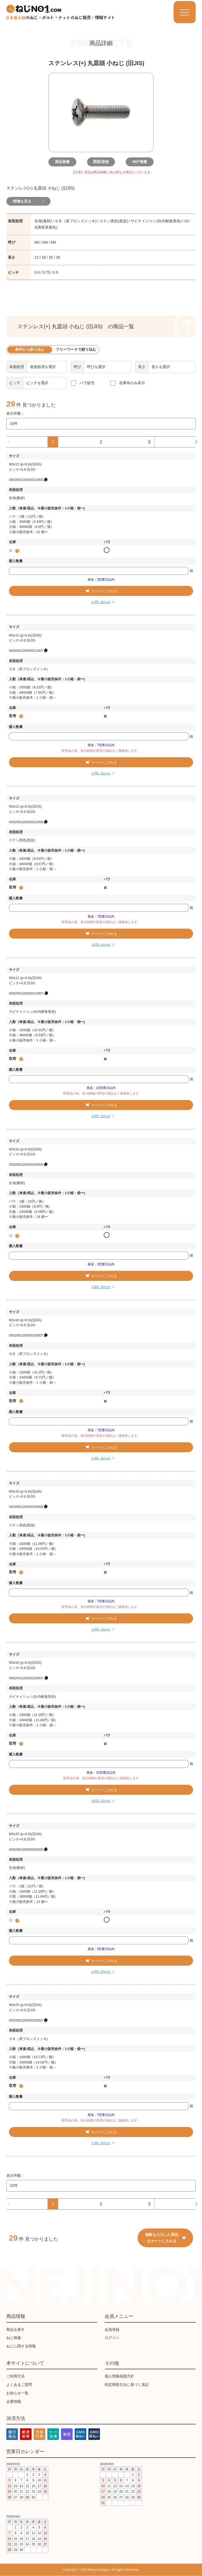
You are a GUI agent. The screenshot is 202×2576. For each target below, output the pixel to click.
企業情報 (13, 2401)
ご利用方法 (15, 2376)
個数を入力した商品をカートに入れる (165, 2238)
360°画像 (137, 162)
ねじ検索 (13, 2338)
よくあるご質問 (19, 2385)
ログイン (112, 2338)
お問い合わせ (101, 602)
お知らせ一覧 (17, 2393)
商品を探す (15, 2329)
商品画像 (64, 162)
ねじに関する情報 (21, 2346)
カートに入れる (101, 591)
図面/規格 (101, 162)
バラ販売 (87, 383)
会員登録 (112, 2329)
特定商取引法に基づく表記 (127, 2385)
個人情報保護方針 (119, 2376)
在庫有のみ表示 (132, 383)
